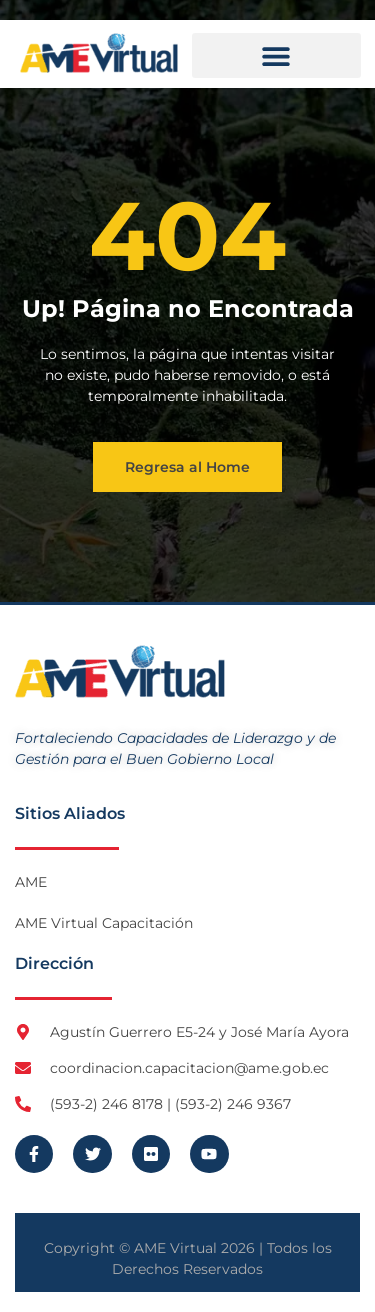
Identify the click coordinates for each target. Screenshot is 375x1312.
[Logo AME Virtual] (99, 53)
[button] (277, 55)
